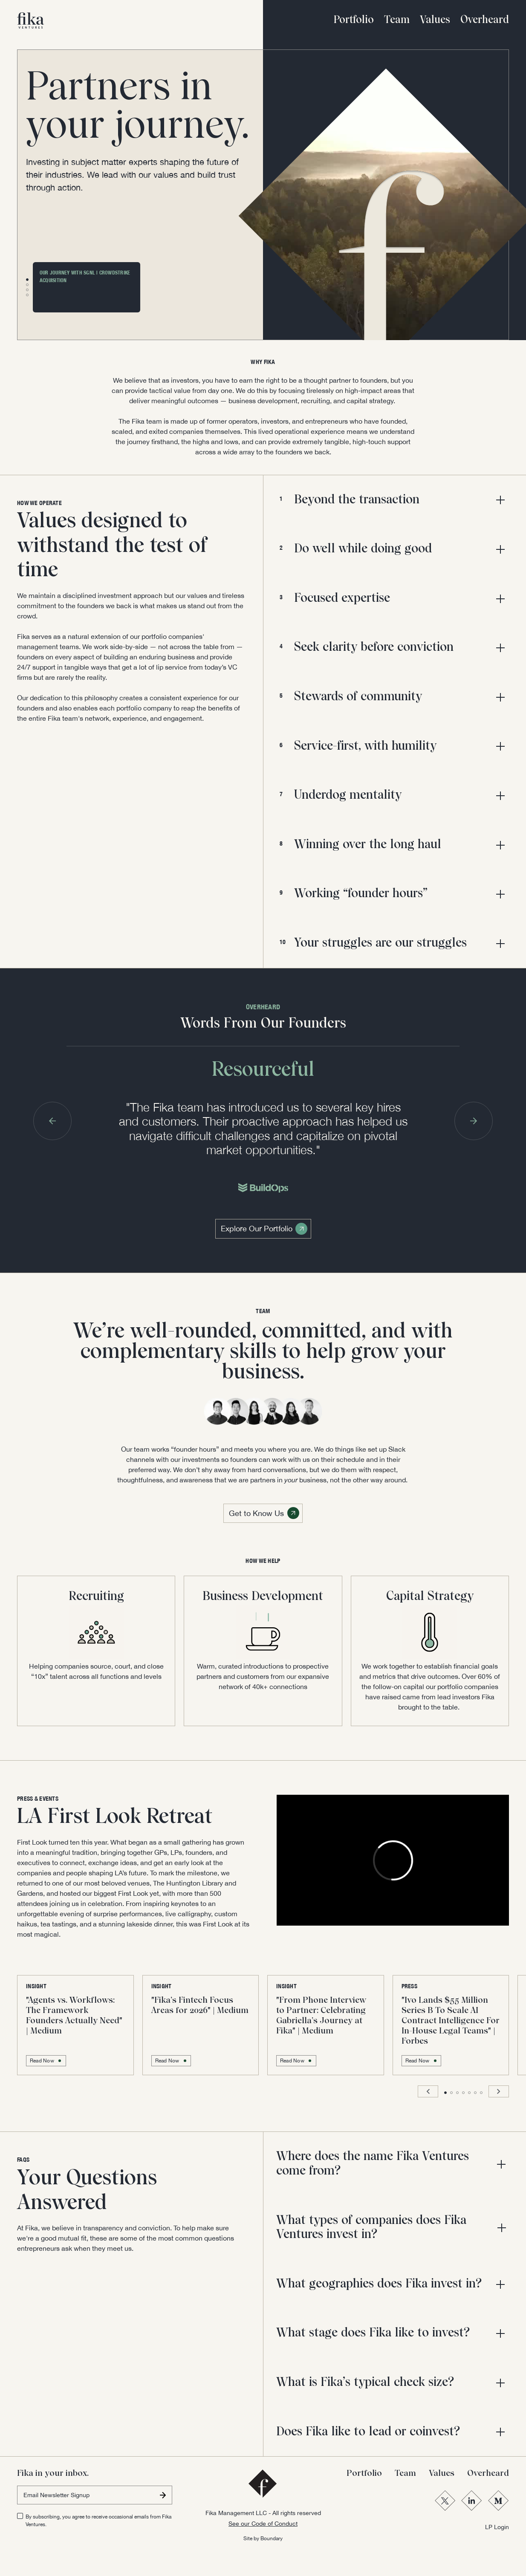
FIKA (269, 361)
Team (397, 20)
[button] (27, 279)
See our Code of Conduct (263, 2523)
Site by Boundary (263, 2538)
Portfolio (354, 20)
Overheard (484, 20)
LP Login (497, 2527)
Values (435, 20)
